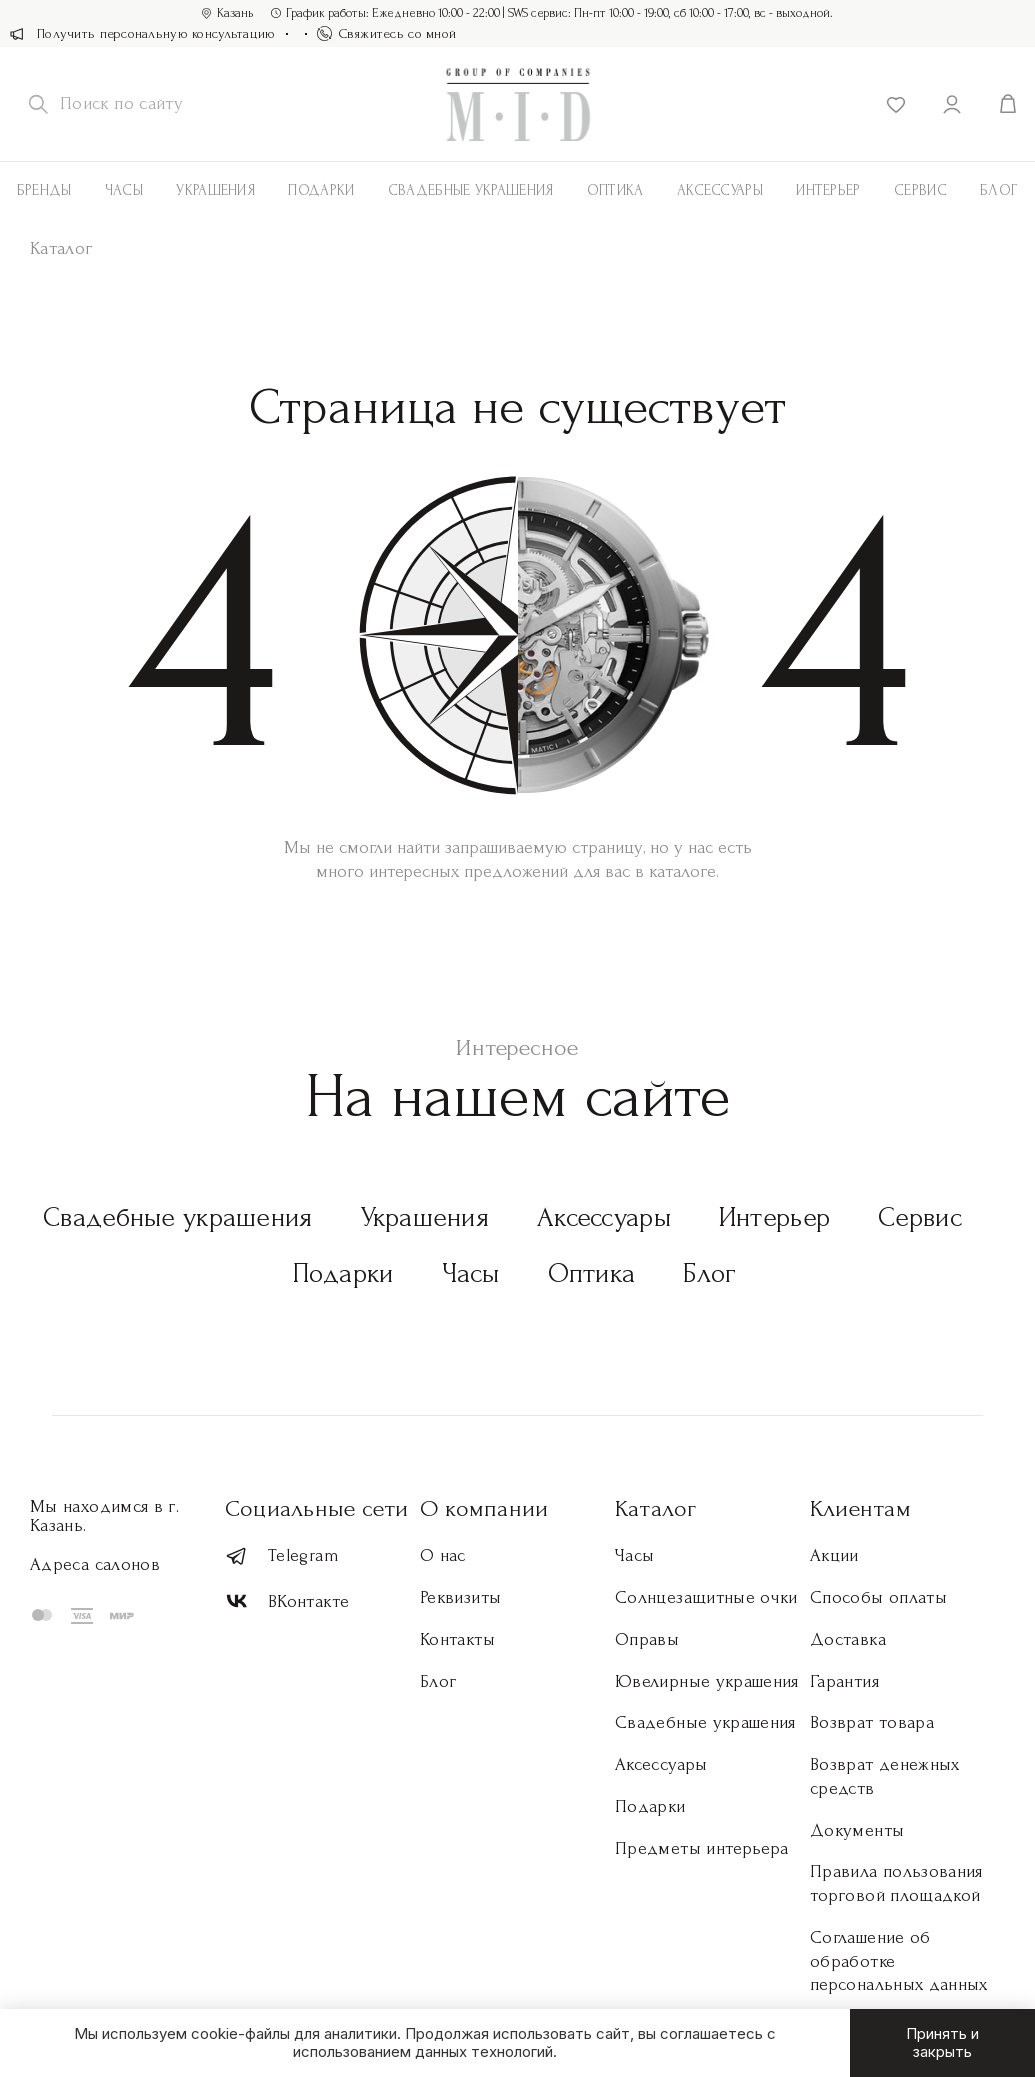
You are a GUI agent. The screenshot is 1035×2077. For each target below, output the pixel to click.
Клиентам (860, 1508)
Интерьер (828, 190)
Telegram (282, 1556)
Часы (124, 190)
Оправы (647, 1639)
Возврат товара (872, 1722)
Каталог (656, 1508)
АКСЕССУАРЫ (720, 190)
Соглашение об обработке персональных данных (899, 1961)
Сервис (920, 190)
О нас (443, 1555)
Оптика (615, 190)
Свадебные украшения (471, 190)
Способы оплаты (878, 1597)
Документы (857, 1830)
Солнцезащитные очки (706, 1597)
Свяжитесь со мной (387, 33)
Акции (834, 1555)
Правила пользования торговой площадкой (896, 1883)
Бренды (44, 190)
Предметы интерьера (701, 1848)
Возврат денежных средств (885, 1776)
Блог (999, 190)
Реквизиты (460, 1597)
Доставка (848, 1639)
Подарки (321, 190)
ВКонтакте (287, 1601)
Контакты (457, 1639)
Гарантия (844, 1681)
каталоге (682, 871)
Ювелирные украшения (707, 1681)
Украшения (215, 190)
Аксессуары (604, 1217)
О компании (484, 1508)
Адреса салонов (95, 1564)
